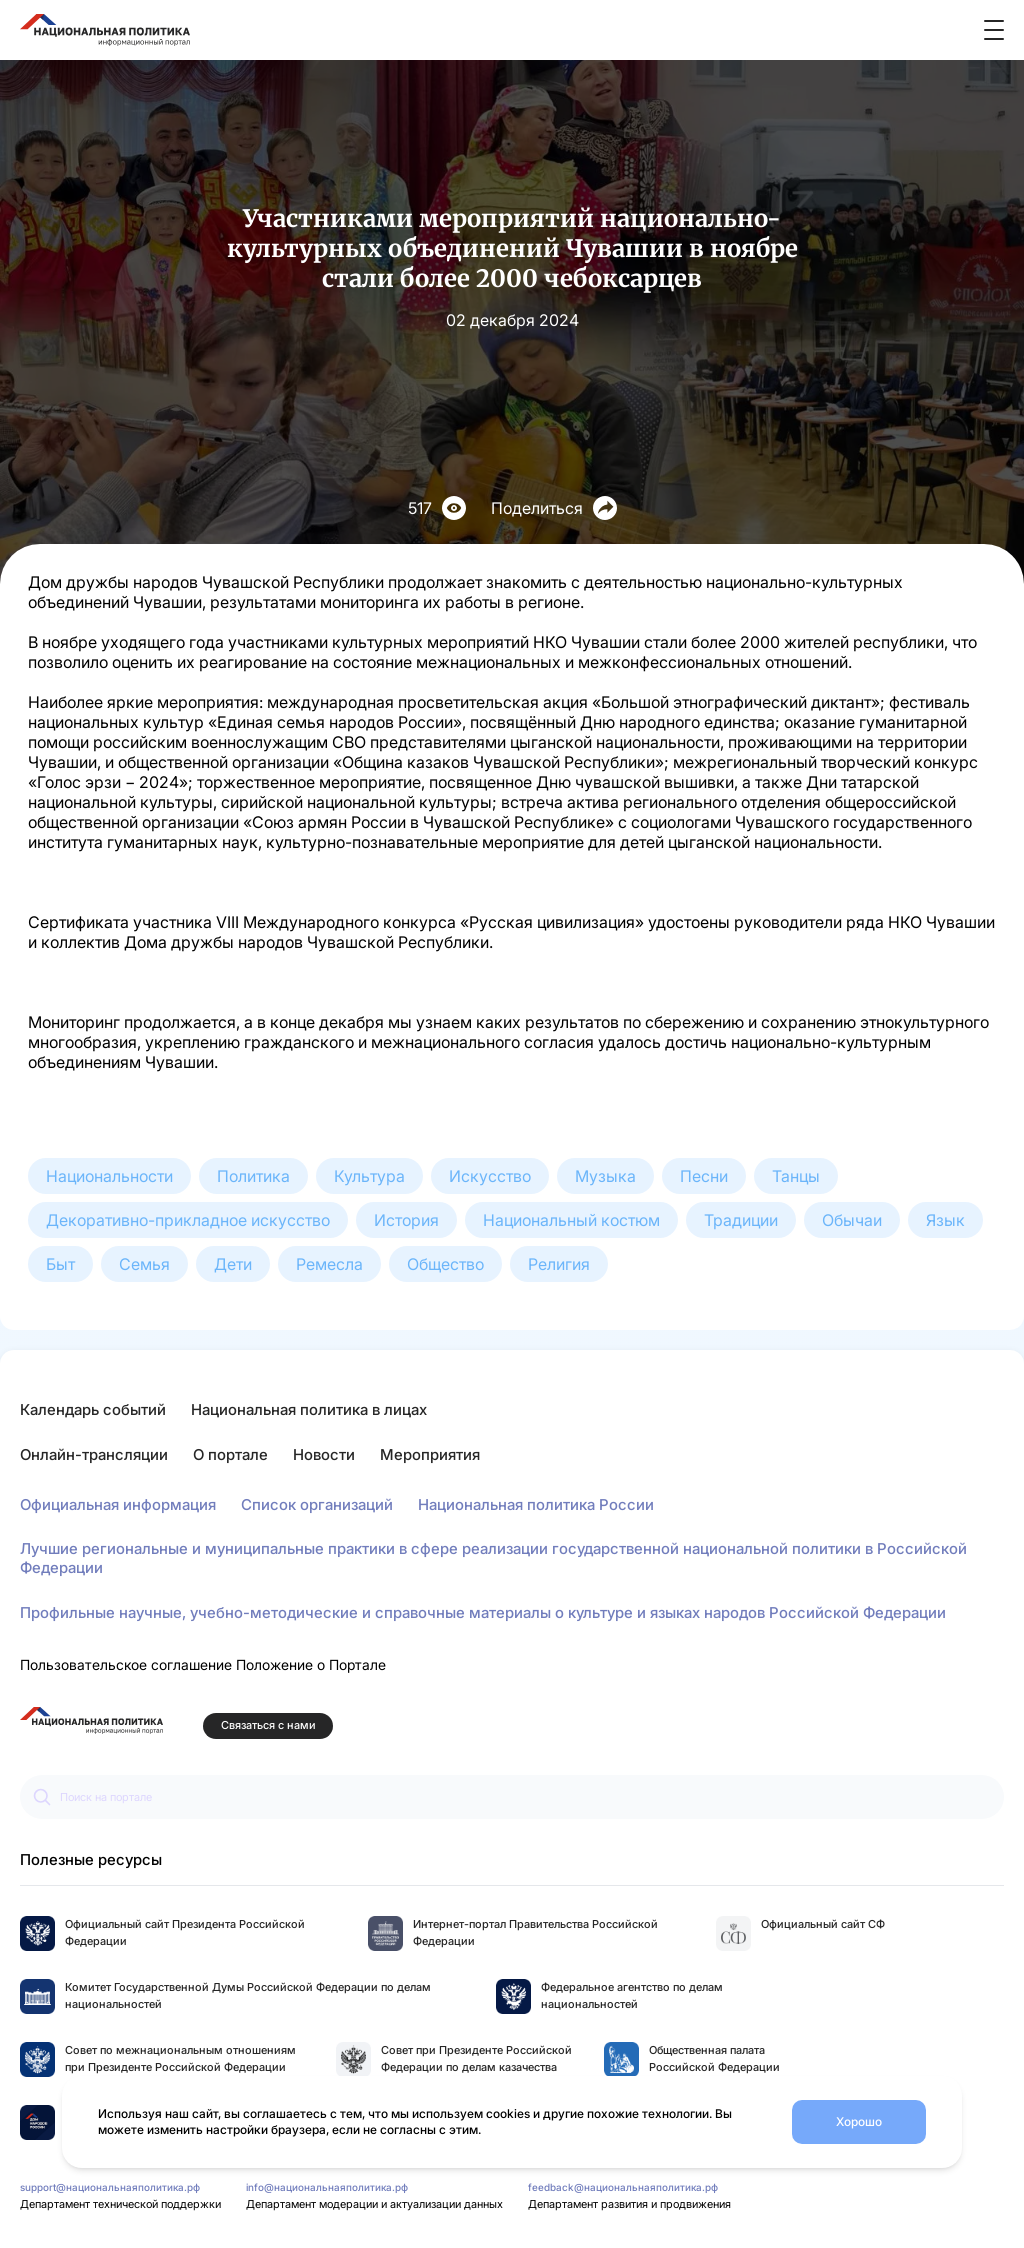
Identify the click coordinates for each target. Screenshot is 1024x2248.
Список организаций (317, 1504)
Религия (559, 1264)
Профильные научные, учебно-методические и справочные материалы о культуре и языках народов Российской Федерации (483, 1612)
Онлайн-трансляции (94, 1454)
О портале (230, 1454)
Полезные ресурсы (91, 1859)
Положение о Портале (311, 1664)
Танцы (796, 1176)
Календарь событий (93, 1409)
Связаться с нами (268, 1725)
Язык (945, 1220)
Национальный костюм (571, 1220)
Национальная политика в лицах (309, 1409)
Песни (704, 1176)
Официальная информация (118, 1504)
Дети (233, 1264)
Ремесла (329, 1264)
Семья (144, 1264)
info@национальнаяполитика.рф (327, 2187)
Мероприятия (430, 1454)
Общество (445, 1264)
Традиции (741, 1220)
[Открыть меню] (994, 30)
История (406, 1220)
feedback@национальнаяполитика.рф (623, 2187)
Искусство (490, 1176)
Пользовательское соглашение (126, 1664)
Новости (324, 1454)
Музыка (605, 1176)
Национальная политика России (536, 1504)
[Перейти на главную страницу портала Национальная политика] (91, 1720)
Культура (369, 1176)
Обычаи (852, 1220)
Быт (60, 1264)
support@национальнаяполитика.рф (110, 2187)
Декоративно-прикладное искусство (188, 1220)
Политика (253, 1176)
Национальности (109, 1176)
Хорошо (859, 2121)
